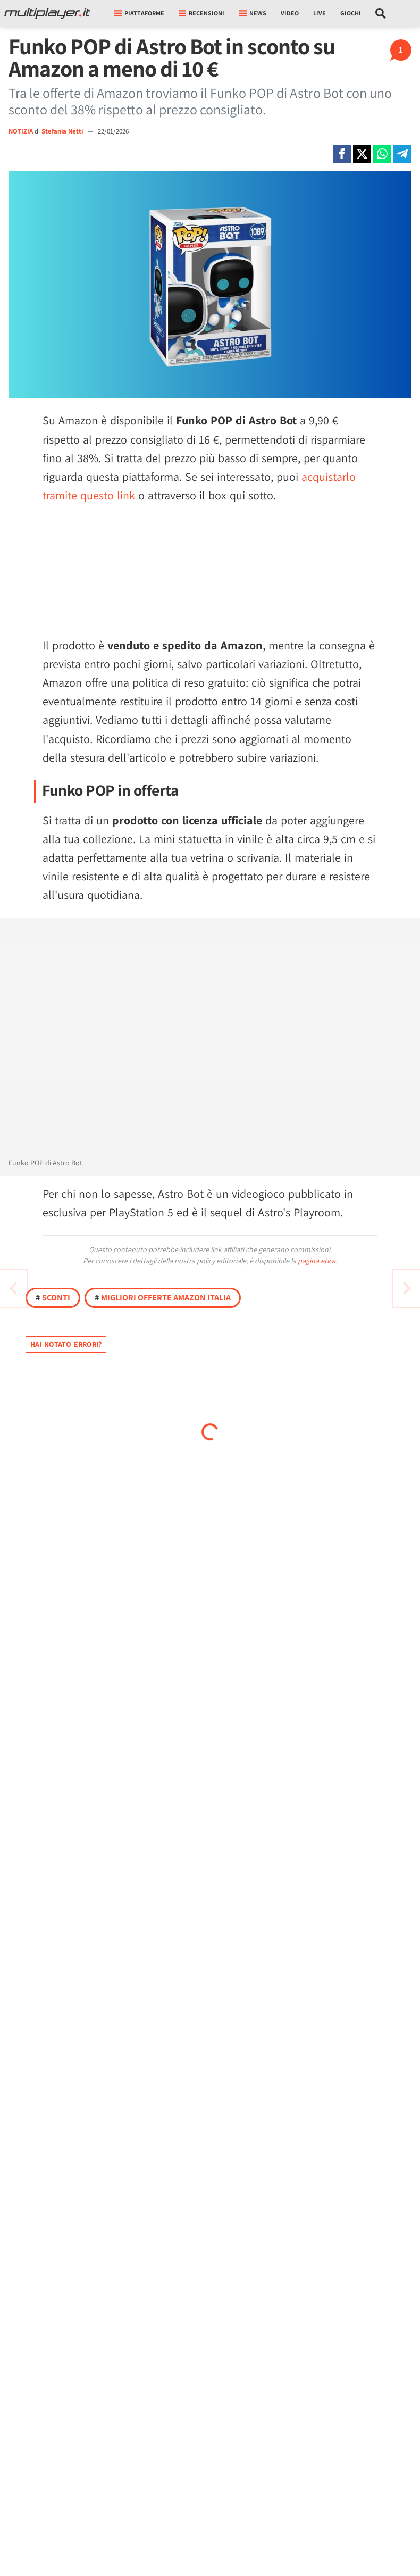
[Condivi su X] (362, 154)
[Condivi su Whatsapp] (382, 154)
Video (290, 13)
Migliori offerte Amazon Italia (163, 1297)
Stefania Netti (63, 131)
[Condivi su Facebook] (342, 154)
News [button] (252, 13)
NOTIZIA (21, 131)
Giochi (350, 13)
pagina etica (316, 1260)
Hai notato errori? (66, 1344)
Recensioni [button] (201, 13)
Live (319, 13)
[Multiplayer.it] (47, 13)
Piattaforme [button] (139, 13)
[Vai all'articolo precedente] (406, 1288)
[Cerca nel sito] (380, 13)
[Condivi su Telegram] (402, 154)
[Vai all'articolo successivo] (13, 1288)
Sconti (53, 1297)
